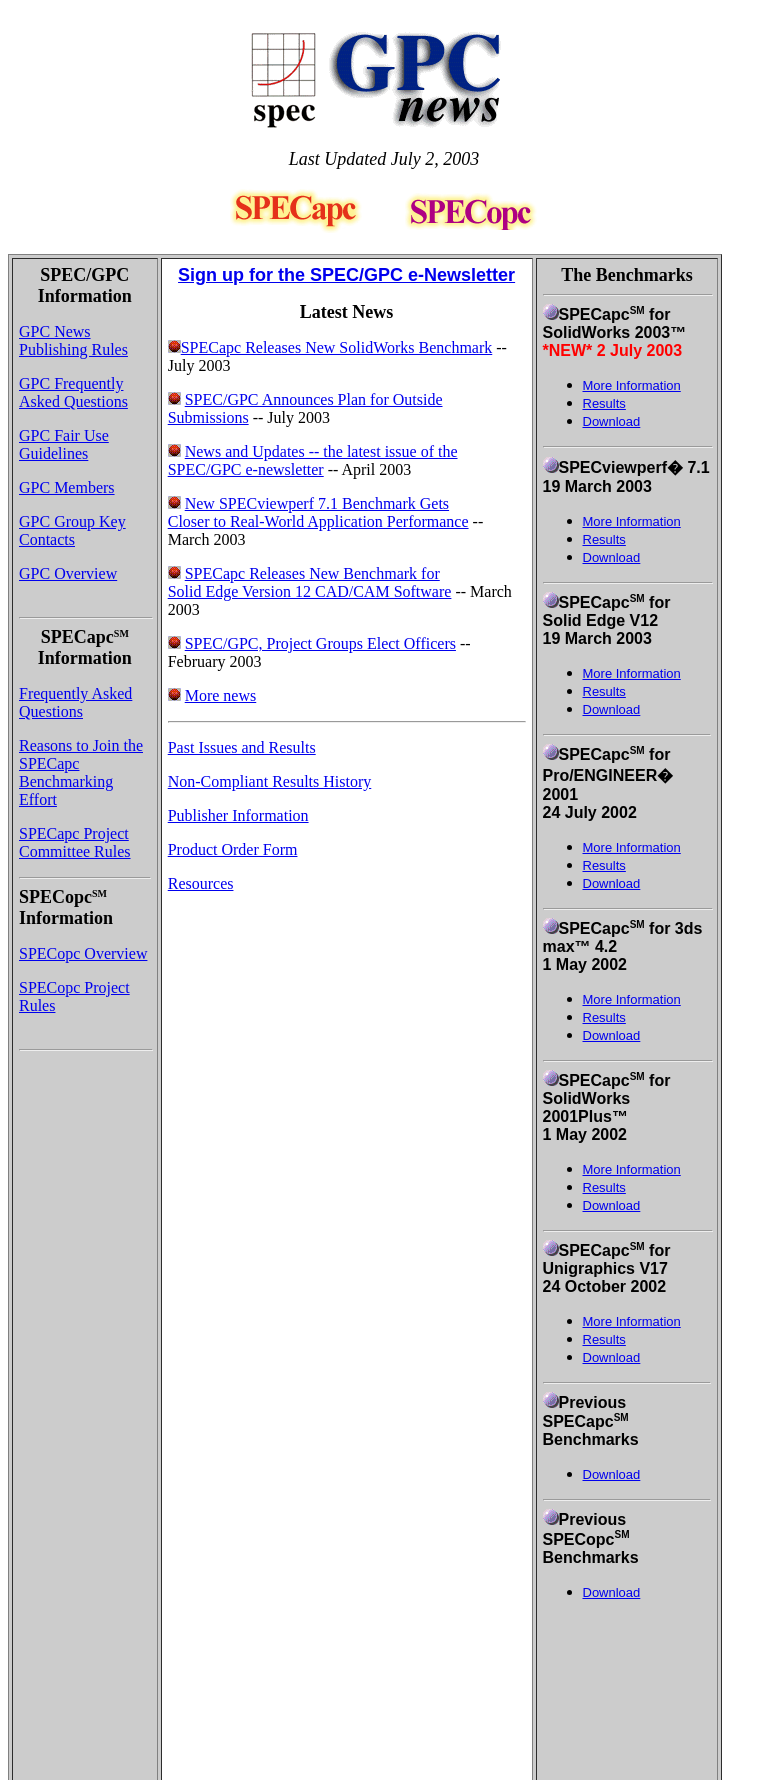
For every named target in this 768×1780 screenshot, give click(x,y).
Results (604, 539)
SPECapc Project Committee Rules (75, 842)
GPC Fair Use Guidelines (64, 444)
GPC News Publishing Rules (73, 340)
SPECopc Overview (83, 953)
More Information (632, 521)
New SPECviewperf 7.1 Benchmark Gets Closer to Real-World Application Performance (318, 512)
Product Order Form (233, 849)
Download (612, 421)
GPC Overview (68, 573)
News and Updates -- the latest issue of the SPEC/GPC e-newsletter (313, 460)
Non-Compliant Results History (270, 781)
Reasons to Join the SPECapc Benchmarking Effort (81, 772)
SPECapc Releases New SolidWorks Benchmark (330, 347)
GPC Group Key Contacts (72, 530)
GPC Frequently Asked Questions (73, 392)
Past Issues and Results (242, 747)
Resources (201, 883)
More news (221, 695)
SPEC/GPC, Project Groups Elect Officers (320, 643)
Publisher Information (238, 815)
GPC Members (67, 487)
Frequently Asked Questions (75, 702)
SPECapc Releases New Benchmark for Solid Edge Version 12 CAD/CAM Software (310, 582)
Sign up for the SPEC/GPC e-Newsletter (346, 275)
